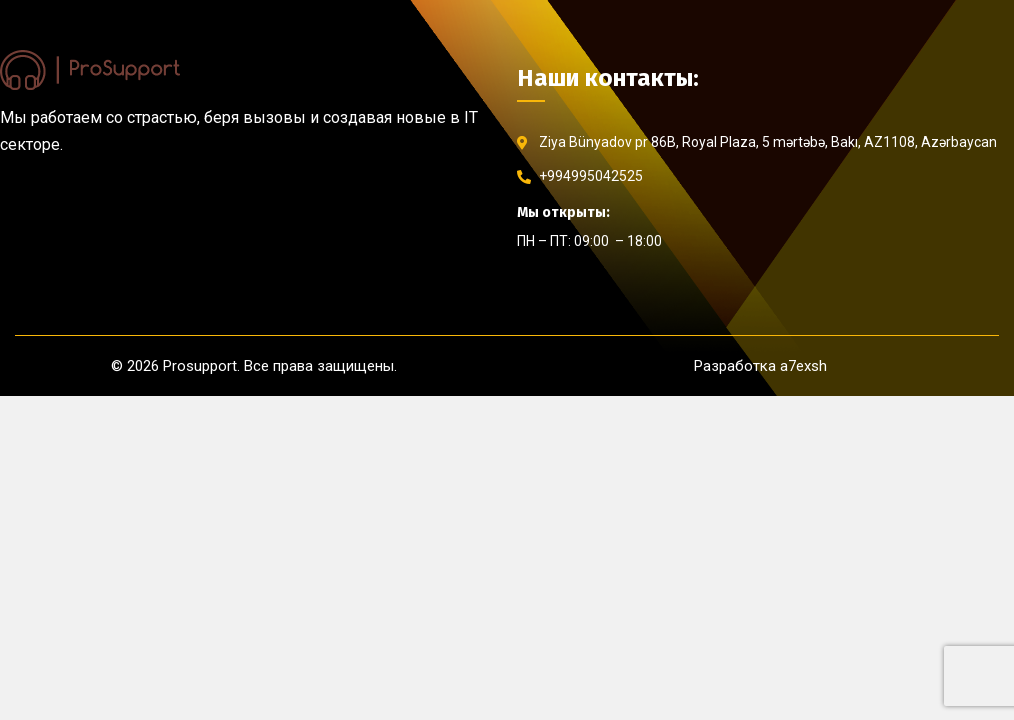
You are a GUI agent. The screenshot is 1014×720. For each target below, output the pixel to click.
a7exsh (803, 366)
